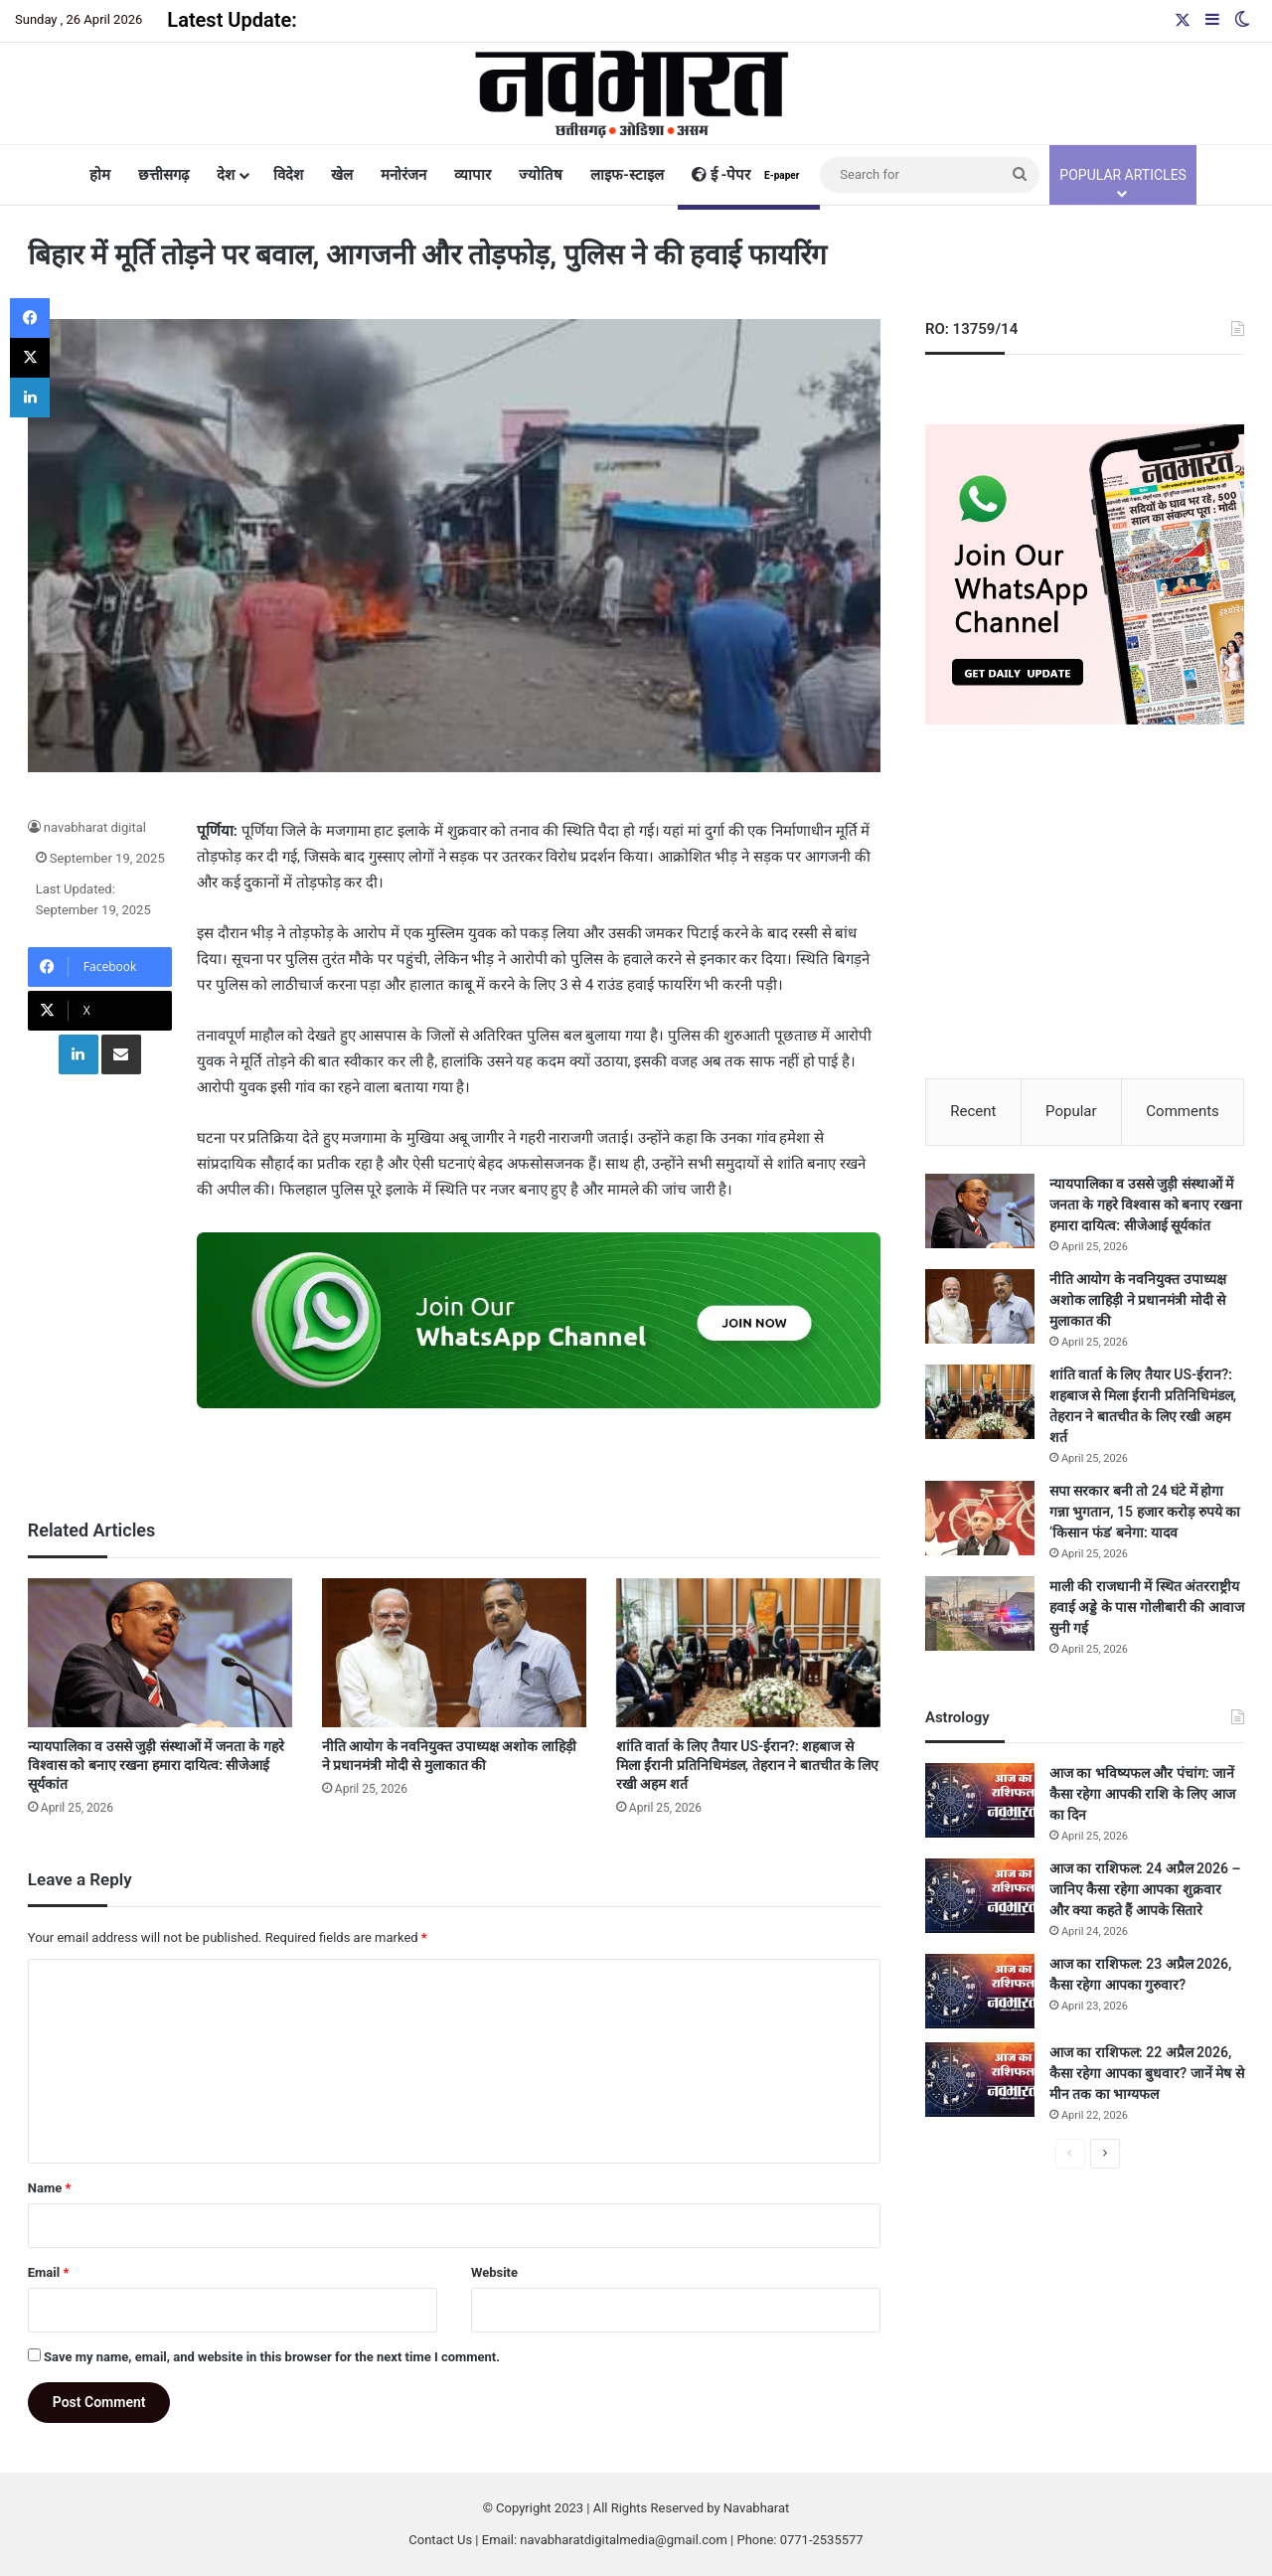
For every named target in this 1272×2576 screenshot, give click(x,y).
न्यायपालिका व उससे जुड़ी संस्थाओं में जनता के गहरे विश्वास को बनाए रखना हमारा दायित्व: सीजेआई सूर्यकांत (156, 1765)
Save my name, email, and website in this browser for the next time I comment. (272, 2356)
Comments (1182, 1111)
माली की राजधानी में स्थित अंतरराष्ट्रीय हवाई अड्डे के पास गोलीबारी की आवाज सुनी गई (1146, 1609)
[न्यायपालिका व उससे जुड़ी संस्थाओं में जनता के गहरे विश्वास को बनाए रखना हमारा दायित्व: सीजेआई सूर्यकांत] (160, 1652)
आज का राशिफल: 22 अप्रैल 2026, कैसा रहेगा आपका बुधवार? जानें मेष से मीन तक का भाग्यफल (1146, 2075)
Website (494, 2272)
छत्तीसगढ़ (163, 175)
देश (226, 175)
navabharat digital (95, 827)
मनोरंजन (403, 175)
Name (50, 2187)
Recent (973, 1111)
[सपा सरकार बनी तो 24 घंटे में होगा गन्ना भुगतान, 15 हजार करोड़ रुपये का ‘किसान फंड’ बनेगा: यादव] (979, 1520)
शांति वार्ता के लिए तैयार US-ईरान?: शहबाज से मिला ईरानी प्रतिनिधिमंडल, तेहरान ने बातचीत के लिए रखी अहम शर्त (747, 1765)
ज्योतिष (540, 175)
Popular (1071, 1111)
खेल (342, 175)
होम (99, 175)
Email (49, 2272)
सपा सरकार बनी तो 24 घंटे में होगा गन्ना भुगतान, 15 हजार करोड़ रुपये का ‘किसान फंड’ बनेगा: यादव (1144, 1513)
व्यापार (472, 175)
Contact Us (440, 2539)
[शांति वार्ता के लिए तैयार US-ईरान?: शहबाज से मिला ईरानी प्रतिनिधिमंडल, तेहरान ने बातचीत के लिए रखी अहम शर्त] (748, 1652)
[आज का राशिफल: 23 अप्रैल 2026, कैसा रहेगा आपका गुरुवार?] (979, 1993)
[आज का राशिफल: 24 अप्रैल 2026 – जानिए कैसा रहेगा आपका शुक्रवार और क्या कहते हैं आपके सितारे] (979, 1897)
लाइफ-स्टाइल (627, 175)
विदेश (288, 175)
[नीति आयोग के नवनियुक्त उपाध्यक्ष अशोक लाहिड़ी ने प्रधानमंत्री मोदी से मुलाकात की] (454, 1652)
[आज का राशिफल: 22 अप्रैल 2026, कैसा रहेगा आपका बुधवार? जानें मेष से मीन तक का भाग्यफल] (979, 2081)
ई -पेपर (749, 175)
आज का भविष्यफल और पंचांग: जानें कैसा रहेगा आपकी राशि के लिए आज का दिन (1142, 1796)
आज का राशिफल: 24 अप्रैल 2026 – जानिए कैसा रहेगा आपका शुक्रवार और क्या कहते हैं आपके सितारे (1145, 1891)
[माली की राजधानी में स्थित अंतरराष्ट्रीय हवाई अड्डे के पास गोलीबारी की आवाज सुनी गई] (979, 1615)
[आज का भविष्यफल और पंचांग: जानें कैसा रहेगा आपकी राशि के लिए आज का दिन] (979, 1802)
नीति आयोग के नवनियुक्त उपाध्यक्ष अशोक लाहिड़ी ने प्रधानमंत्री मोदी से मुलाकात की (1137, 1302)
